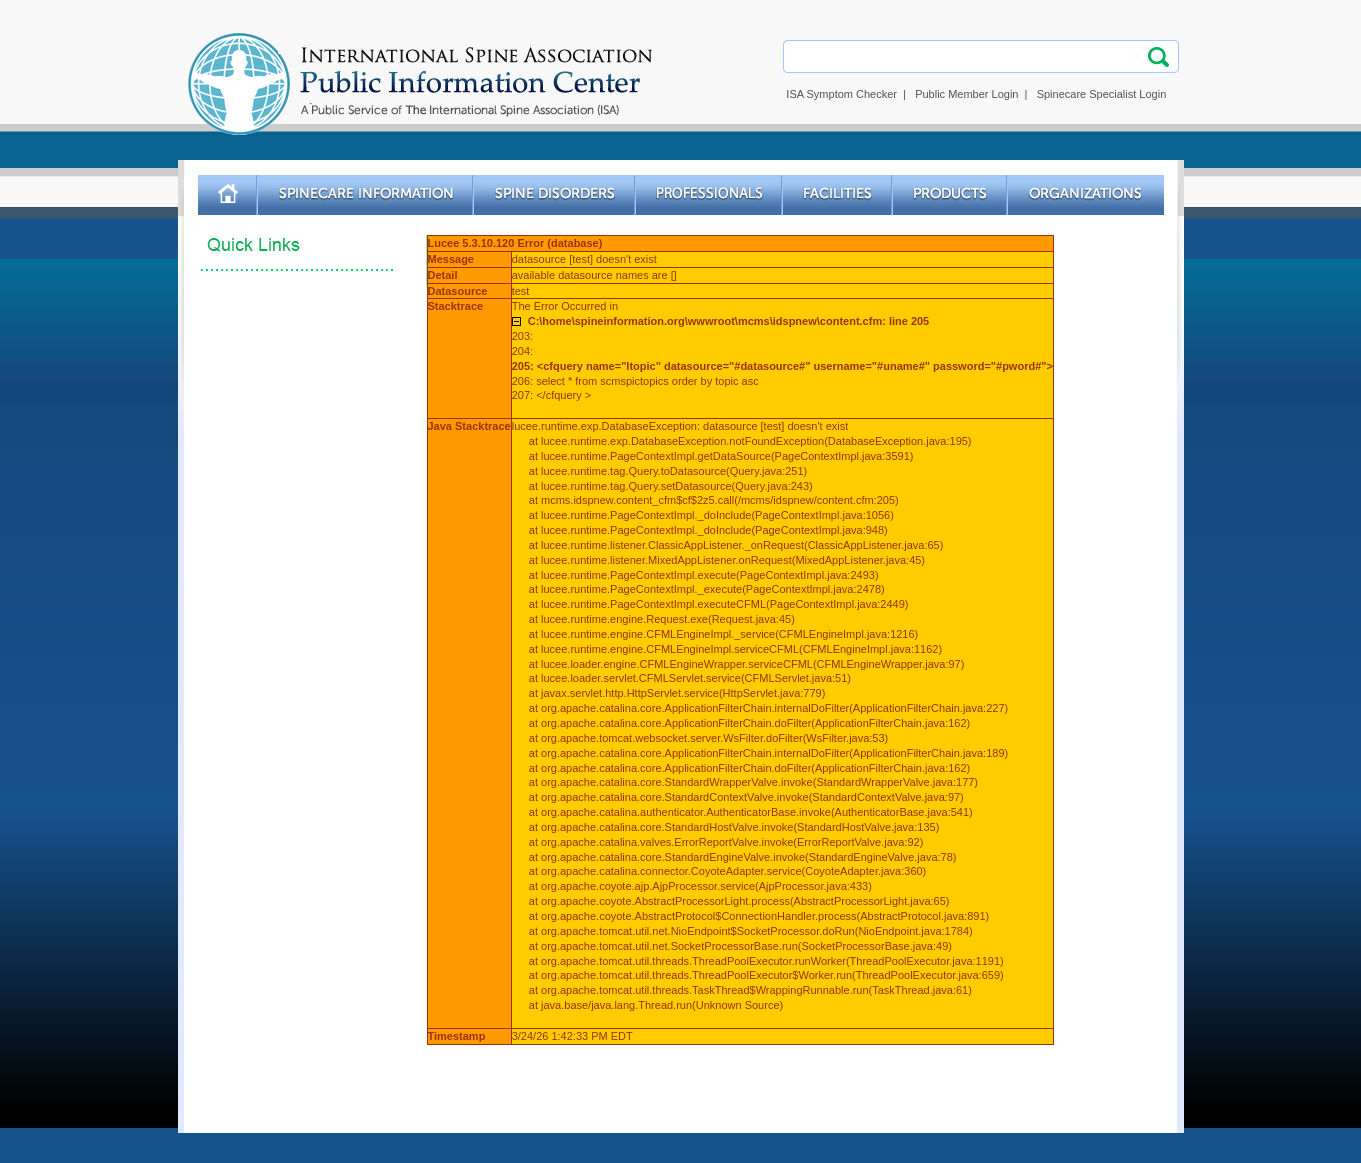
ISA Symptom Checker (841, 94)
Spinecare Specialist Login (1102, 94)
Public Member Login (966, 94)
